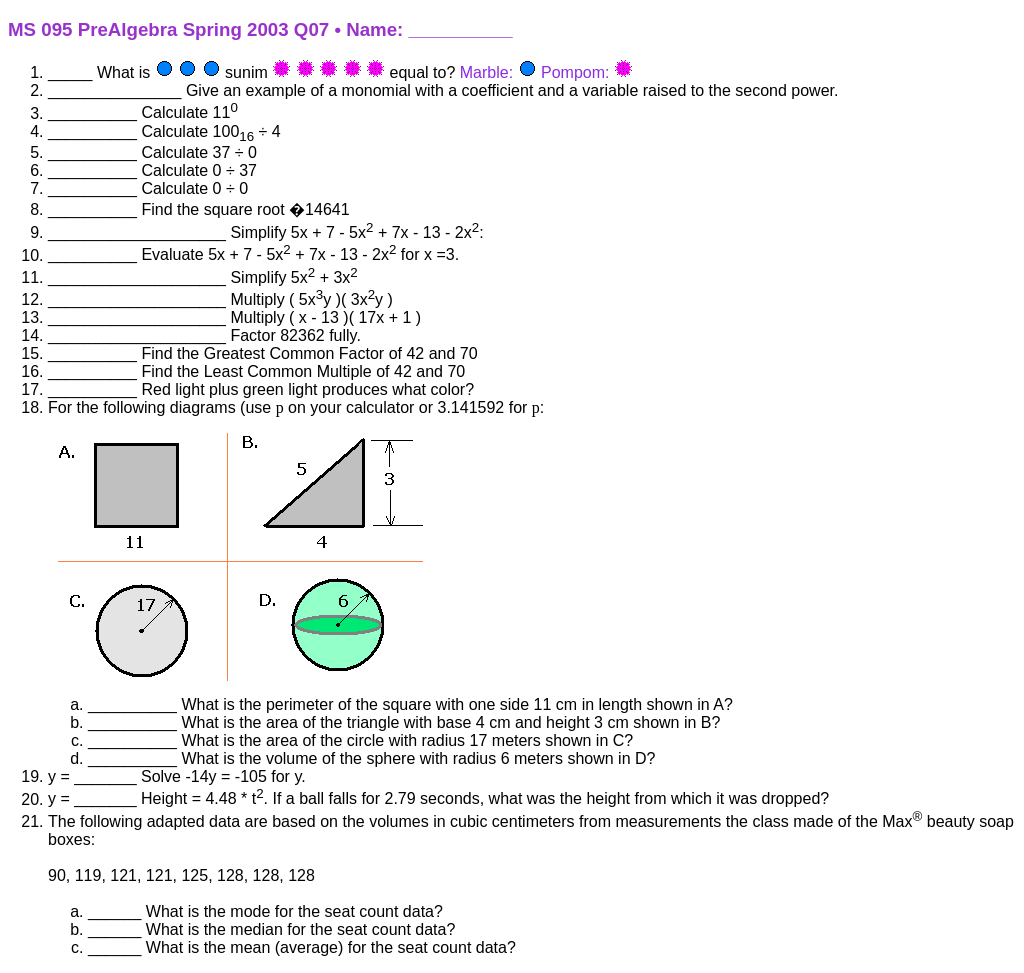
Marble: (486, 72)
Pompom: (575, 72)
